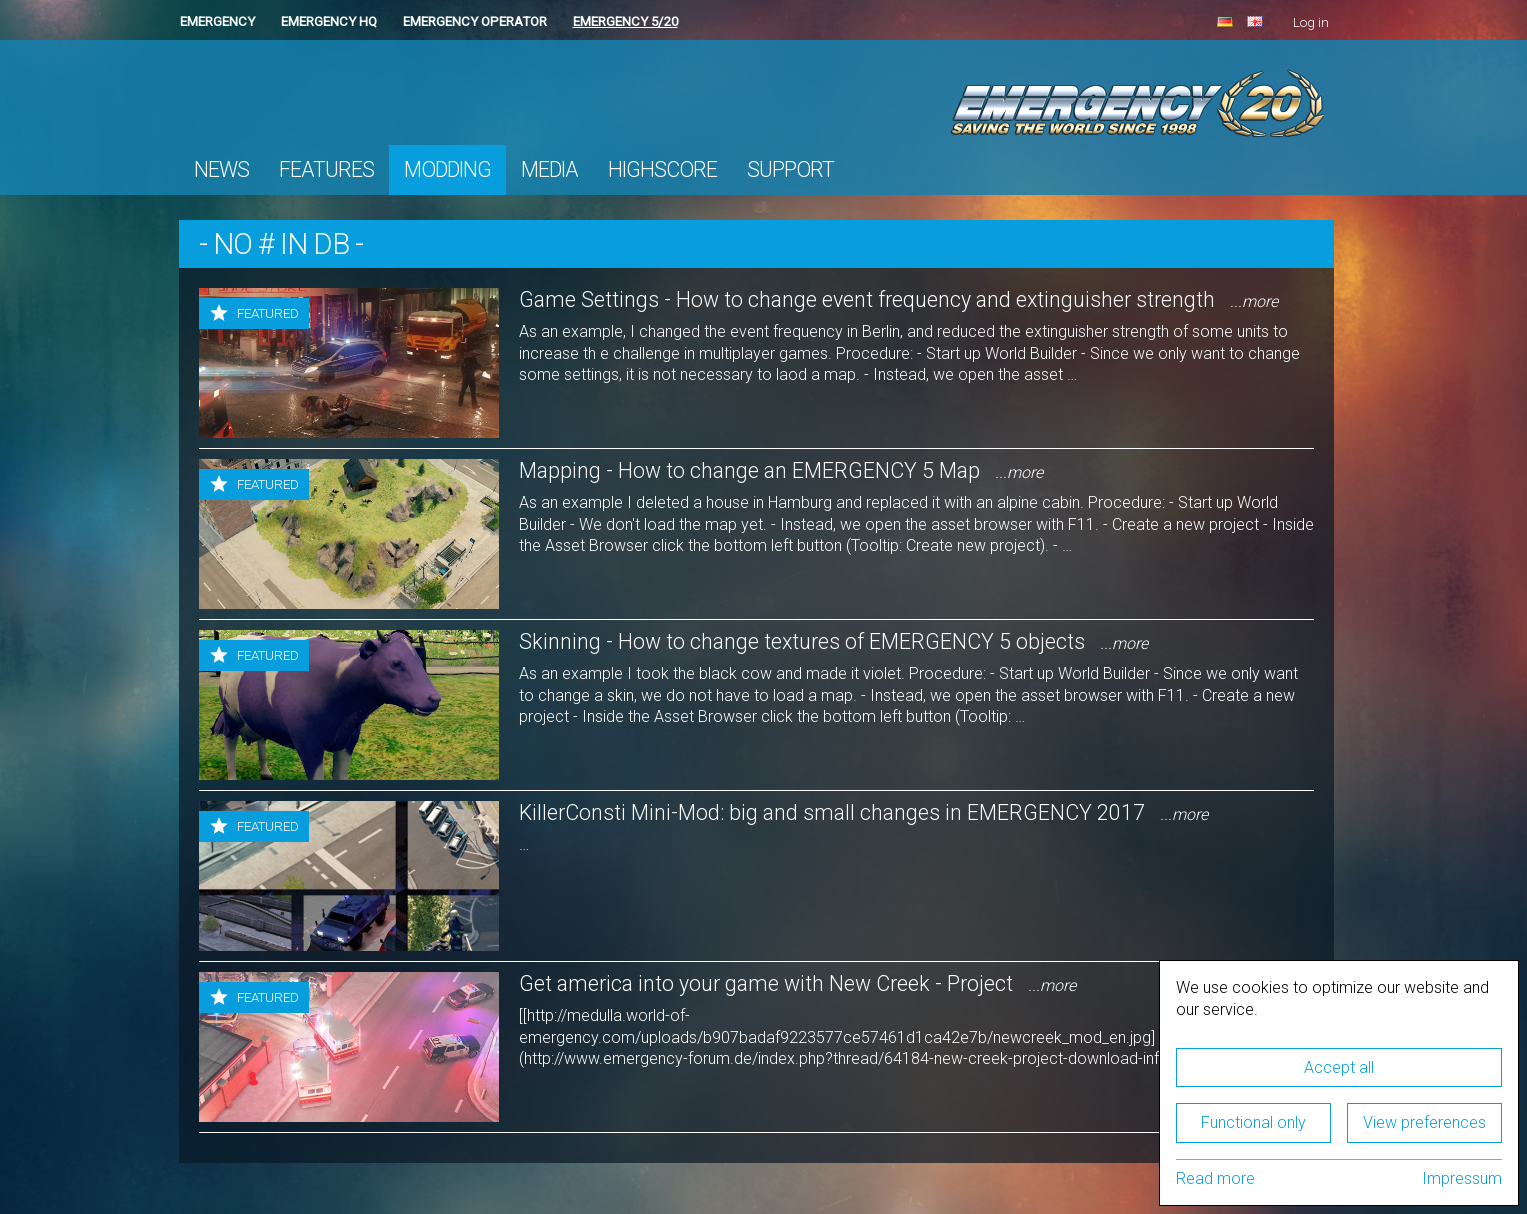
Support (790, 169)
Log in (1311, 22)
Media (549, 169)
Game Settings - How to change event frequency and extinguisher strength (898, 299)
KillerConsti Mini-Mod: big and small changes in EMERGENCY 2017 (863, 812)
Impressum (1462, 1178)
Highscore (662, 169)
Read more (1215, 1178)
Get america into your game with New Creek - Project (797, 983)
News (221, 169)
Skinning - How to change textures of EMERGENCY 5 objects (833, 641)
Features (326, 169)
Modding (447, 169)
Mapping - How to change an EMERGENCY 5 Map (781, 470)
